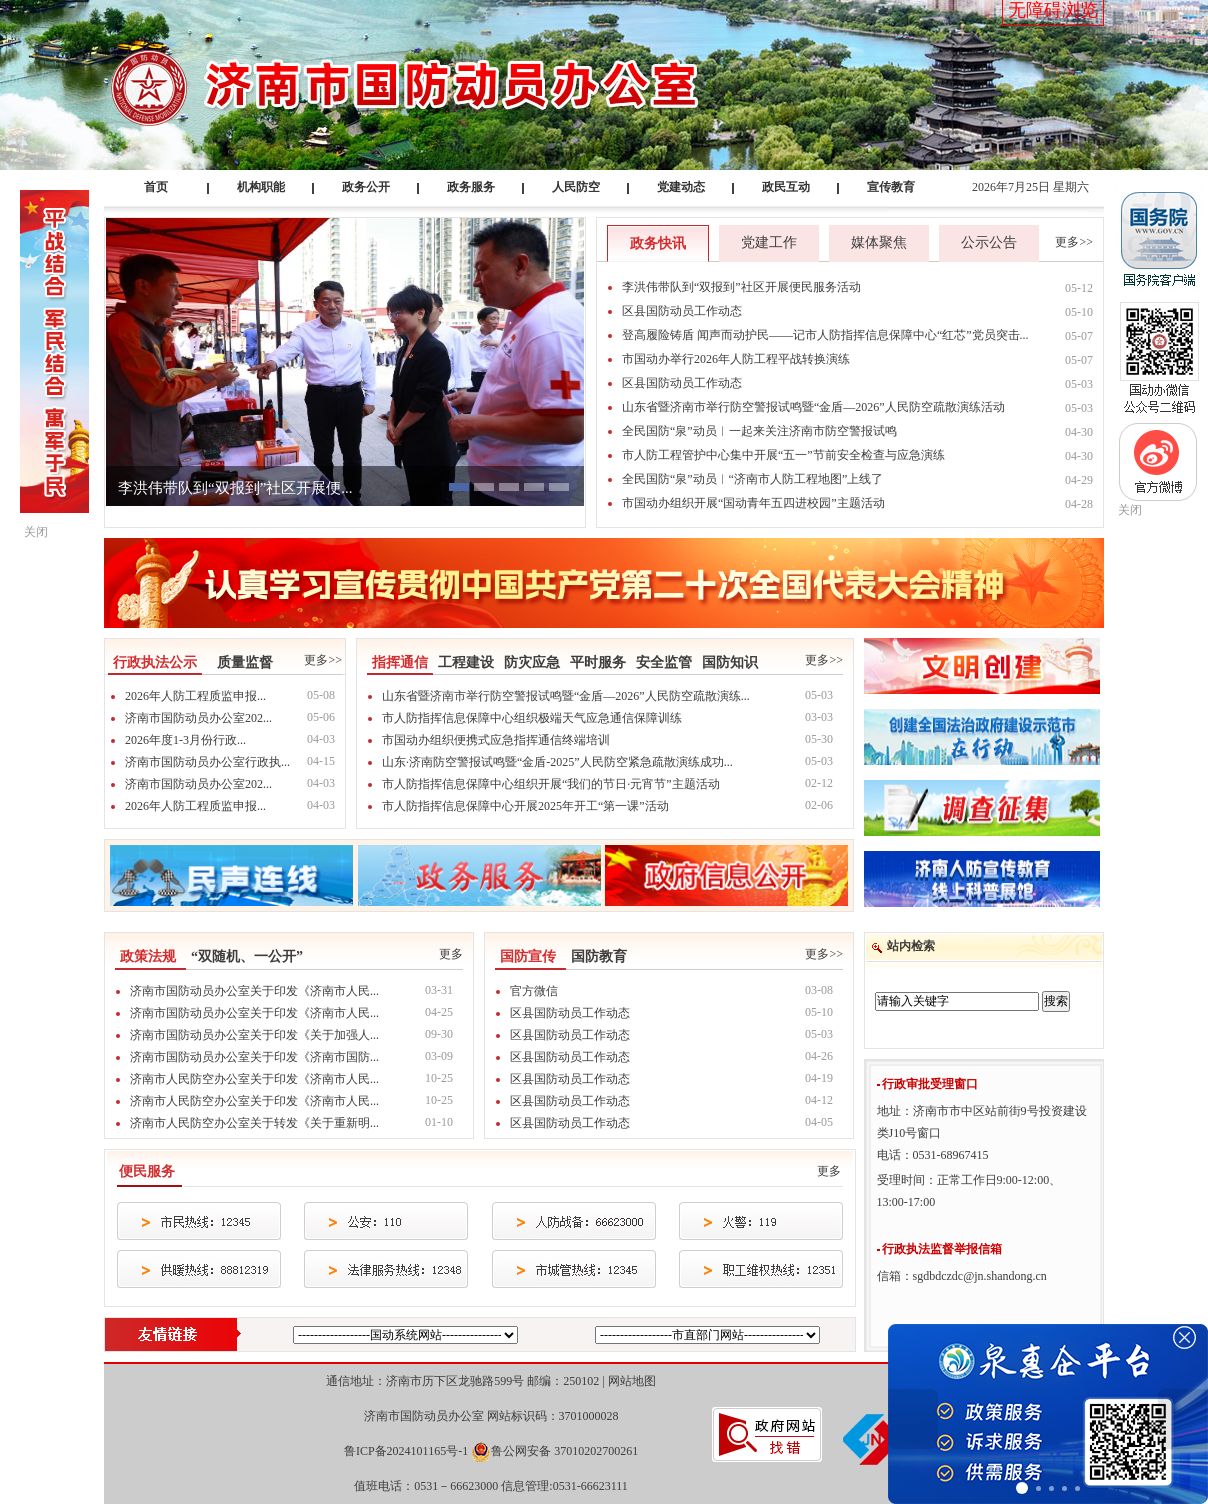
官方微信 (534, 991)
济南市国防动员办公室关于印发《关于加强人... (254, 1035)
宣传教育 (891, 187)
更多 (451, 954)
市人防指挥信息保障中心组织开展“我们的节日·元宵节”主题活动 (551, 784)
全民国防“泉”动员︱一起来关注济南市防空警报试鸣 (759, 431)
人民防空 (576, 187)
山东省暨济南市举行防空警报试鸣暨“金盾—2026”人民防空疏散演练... (566, 696)
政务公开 (366, 187)
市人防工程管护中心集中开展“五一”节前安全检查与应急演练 (783, 455)
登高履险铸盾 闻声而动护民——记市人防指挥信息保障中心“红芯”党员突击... (825, 335)
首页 (156, 187)
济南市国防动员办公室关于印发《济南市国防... (254, 1057)
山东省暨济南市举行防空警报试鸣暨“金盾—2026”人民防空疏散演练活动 (813, 407)
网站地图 (632, 1381)
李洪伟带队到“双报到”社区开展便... (235, 488)
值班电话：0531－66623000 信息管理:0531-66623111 (490, 1486)
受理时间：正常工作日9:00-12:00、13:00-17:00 (969, 1191)
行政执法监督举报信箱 (942, 1249)
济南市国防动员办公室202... (198, 718)
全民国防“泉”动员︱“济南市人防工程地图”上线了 (752, 479)
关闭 (1130, 510)
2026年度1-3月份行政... (185, 740)
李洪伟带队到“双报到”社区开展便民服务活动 (741, 287)
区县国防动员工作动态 (682, 311)
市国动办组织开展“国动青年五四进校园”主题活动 (753, 503)
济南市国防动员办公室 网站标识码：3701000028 (491, 1416)
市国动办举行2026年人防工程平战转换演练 (736, 359)
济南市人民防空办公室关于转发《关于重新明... (254, 1123)
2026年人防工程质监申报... (195, 696)
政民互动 (786, 187)
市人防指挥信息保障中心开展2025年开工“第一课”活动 (525, 806)
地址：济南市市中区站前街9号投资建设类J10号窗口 (982, 1122)
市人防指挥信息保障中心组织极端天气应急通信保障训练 (532, 718)
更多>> (1074, 242)
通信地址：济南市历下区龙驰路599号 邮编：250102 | (490, 1381)
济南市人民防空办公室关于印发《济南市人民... (254, 1079)
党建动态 (681, 187)
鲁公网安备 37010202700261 (564, 1451)
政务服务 (471, 187)
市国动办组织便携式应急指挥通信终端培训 (496, 740)
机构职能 (261, 187)
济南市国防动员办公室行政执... (207, 762)
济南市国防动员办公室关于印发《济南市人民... (254, 991)
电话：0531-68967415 (933, 1155)
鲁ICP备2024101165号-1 (406, 1451)
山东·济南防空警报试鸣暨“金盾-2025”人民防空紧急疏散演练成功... (557, 762)
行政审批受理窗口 (930, 1084)
